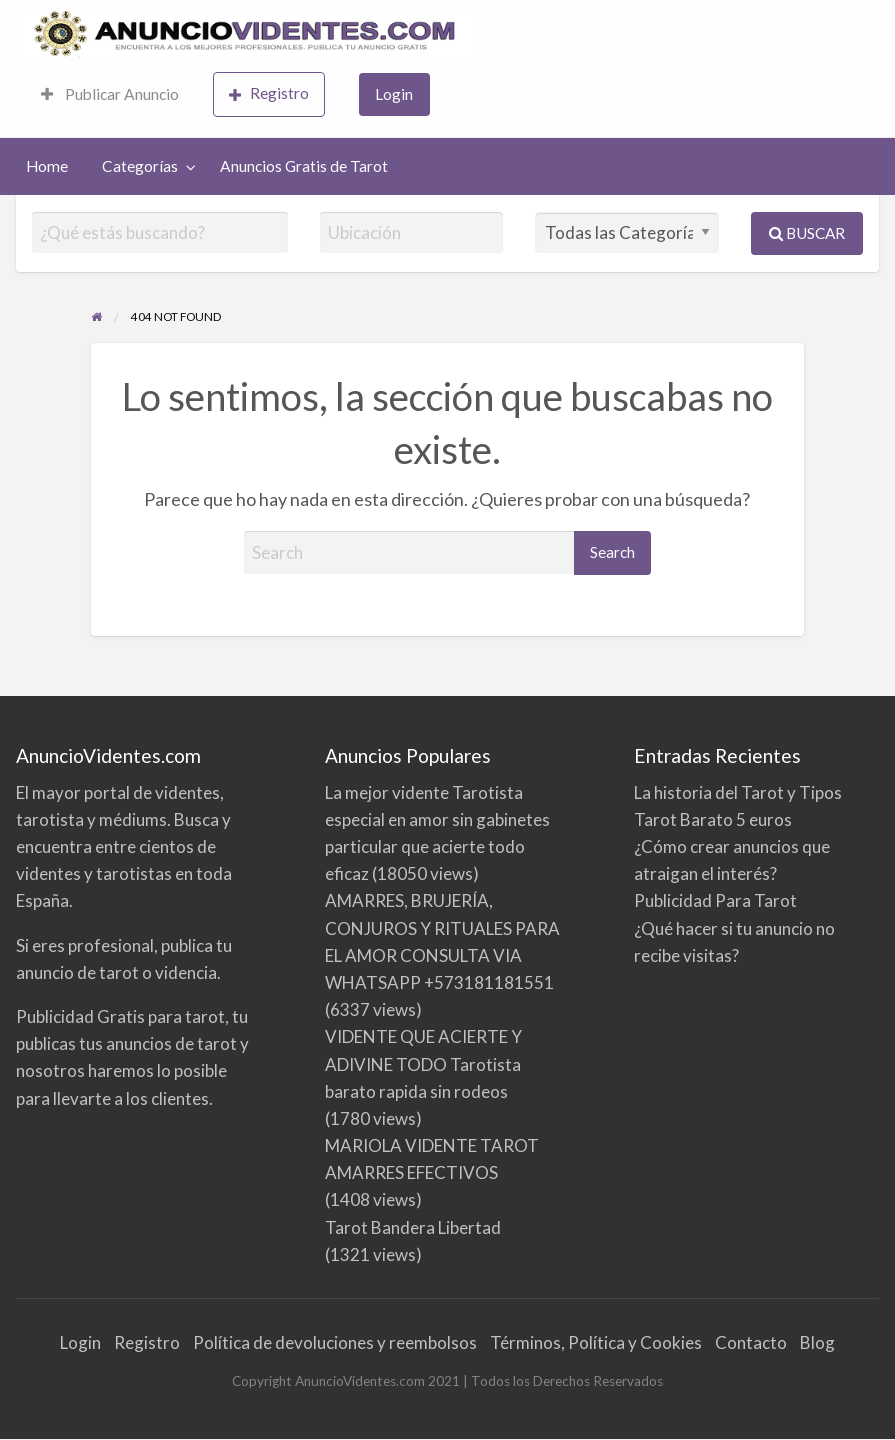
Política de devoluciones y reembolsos (335, 1342)
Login (394, 94)
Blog (817, 1342)
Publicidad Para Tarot (715, 900)
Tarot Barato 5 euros (713, 819)
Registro (269, 93)
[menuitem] (110, 94)
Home (47, 166)
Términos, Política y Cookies (596, 1342)
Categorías (140, 166)
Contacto (751, 1342)
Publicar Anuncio (110, 94)
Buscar (807, 233)
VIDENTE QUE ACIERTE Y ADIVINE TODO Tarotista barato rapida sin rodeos (423, 1063)
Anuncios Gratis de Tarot (304, 166)
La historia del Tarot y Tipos (738, 792)
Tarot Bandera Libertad (413, 1227)
